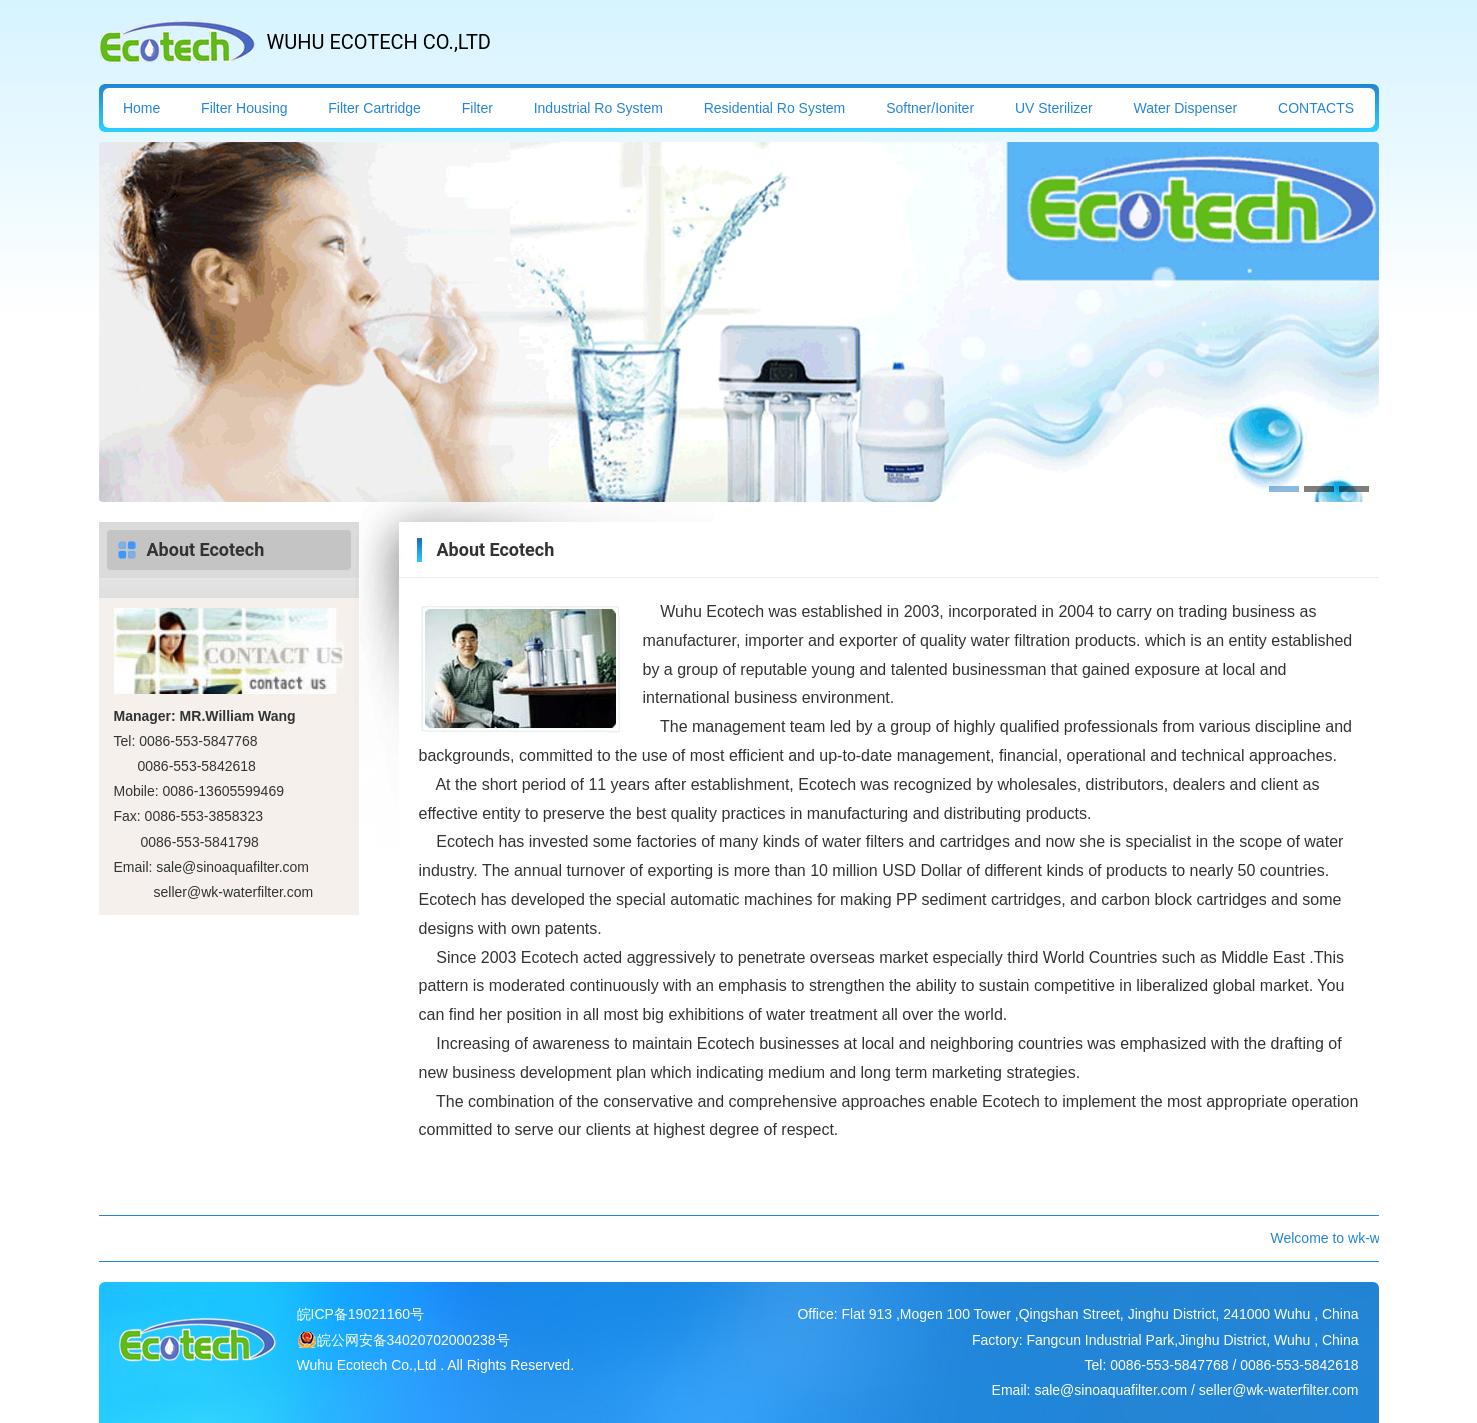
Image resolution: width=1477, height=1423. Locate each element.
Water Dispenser (1186, 108)
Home (141, 108)
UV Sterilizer (1054, 108)
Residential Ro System (775, 108)
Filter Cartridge (374, 108)
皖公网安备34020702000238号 (413, 1340)
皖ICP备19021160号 (361, 1314)
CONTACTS (1316, 108)
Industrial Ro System (598, 108)
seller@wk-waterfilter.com (234, 892)
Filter (477, 108)
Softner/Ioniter (930, 108)
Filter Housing (244, 108)
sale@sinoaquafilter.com (232, 867)
